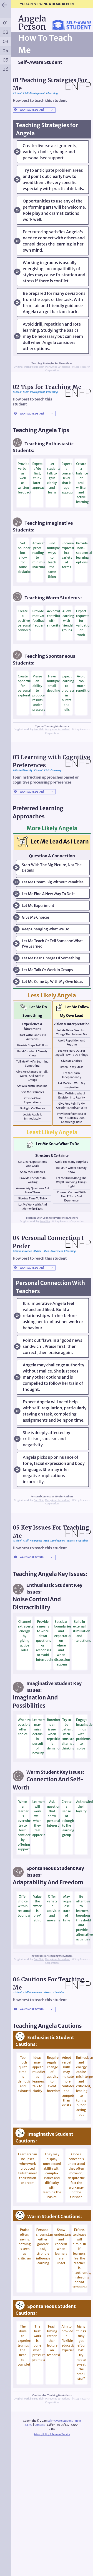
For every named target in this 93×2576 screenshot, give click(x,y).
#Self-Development (34, 93)
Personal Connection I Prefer (5, 50)
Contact (40, 2424)
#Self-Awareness (53, 1251)
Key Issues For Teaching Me (5, 59)
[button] (34, 110)
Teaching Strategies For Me (5, 22)
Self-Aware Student (60, 2420)
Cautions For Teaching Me (5, 69)
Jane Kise (45, 1221)
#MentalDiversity (22, 770)
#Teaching (52, 93)
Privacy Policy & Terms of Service (52, 2434)
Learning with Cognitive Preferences (5, 41)
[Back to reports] (4, 5)
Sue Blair (39, 366)
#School (17, 93)
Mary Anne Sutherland (57, 366)
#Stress (70, 1540)
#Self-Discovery (52, 770)
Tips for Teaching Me (5, 32)
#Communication (22, 1251)
